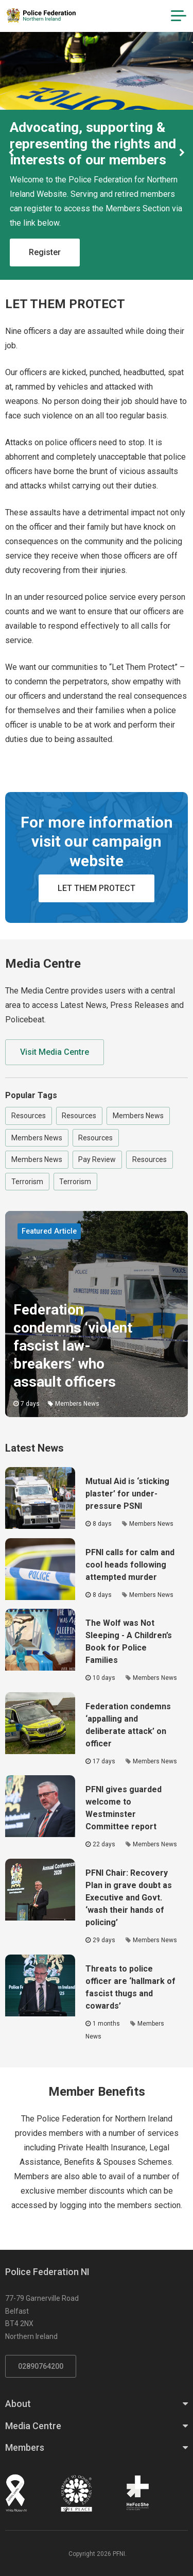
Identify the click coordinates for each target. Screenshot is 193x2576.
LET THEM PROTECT (96, 888)
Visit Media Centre (54, 1052)
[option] (96, 153)
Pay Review (97, 1159)
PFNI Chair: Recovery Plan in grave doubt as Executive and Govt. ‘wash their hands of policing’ (128, 1897)
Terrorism (27, 1181)
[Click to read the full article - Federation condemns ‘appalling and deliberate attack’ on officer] (40, 1723)
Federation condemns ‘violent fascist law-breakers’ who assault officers (72, 1345)
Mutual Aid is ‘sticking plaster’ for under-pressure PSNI (127, 1493)
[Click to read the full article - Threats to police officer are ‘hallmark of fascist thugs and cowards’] (40, 1985)
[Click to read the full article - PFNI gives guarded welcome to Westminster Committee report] (40, 1806)
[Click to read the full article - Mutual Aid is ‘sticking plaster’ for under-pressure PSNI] (40, 1498)
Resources (28, 1116)
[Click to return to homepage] (41, 15)
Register (45, 252)
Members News (138, 1116)
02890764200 (40, 2366)
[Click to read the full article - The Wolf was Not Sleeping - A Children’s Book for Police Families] (40, 1640)
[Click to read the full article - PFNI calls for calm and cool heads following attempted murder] (40, 1569)
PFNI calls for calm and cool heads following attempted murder (129, 1564)
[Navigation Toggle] (178, 16)
